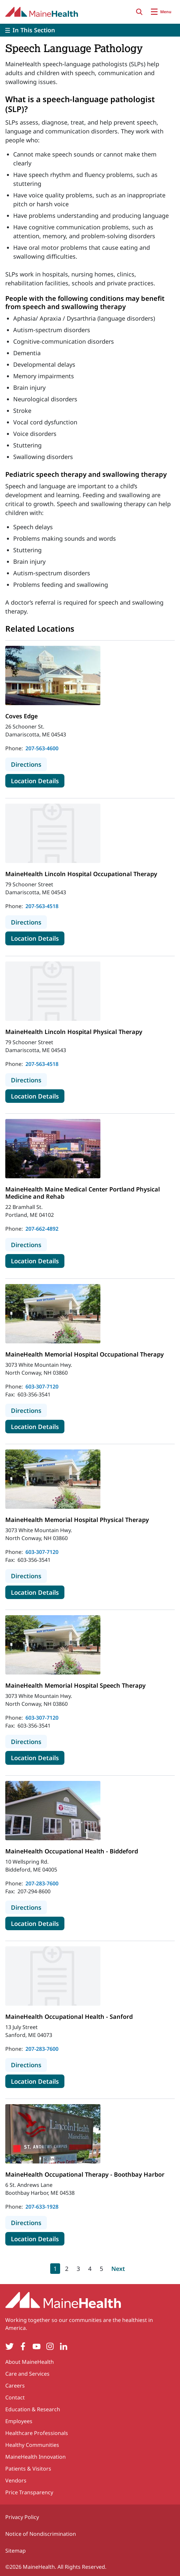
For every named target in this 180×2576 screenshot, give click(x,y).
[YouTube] (36, 2346)
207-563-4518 (41, 906)
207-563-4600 (41, 748)
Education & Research (32, 2409)
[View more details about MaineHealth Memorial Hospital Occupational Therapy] (52, 1313)
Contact (15, 2397)
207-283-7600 (41, 1883)
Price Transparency (29, 2492)
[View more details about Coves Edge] (52, 675)
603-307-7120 (41, 1386)
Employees (18, 2421)
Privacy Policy (22, 2517)
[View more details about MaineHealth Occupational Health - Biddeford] (52, 1810)
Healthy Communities (32, 2444)
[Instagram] (50, 2346)
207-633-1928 (41, 2206)
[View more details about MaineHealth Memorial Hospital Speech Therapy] (52, 1644)
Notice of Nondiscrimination (40, 2533)
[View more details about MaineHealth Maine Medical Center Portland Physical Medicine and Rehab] (52, 1148)
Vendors (15, 2480)
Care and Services (27, 2373)
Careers (15, 2385)
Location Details (37, 780)
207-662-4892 (41, 1228)
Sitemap (15, 2550)
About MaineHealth (29, 2361)
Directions (29, 764)
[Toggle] (90, 30)
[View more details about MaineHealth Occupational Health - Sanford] (52, 1976)
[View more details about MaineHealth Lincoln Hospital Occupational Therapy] (52, 833)
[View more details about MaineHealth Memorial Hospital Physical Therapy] (52, 1479)
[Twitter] (9, 2346)
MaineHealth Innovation (35, 2456)
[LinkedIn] (63, 2346)
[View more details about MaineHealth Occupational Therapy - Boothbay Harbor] (52, 2133)
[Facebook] (23, 2346)
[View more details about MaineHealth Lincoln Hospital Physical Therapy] (52, 991)
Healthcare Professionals (36, 2433)
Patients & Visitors (28, 2468)
